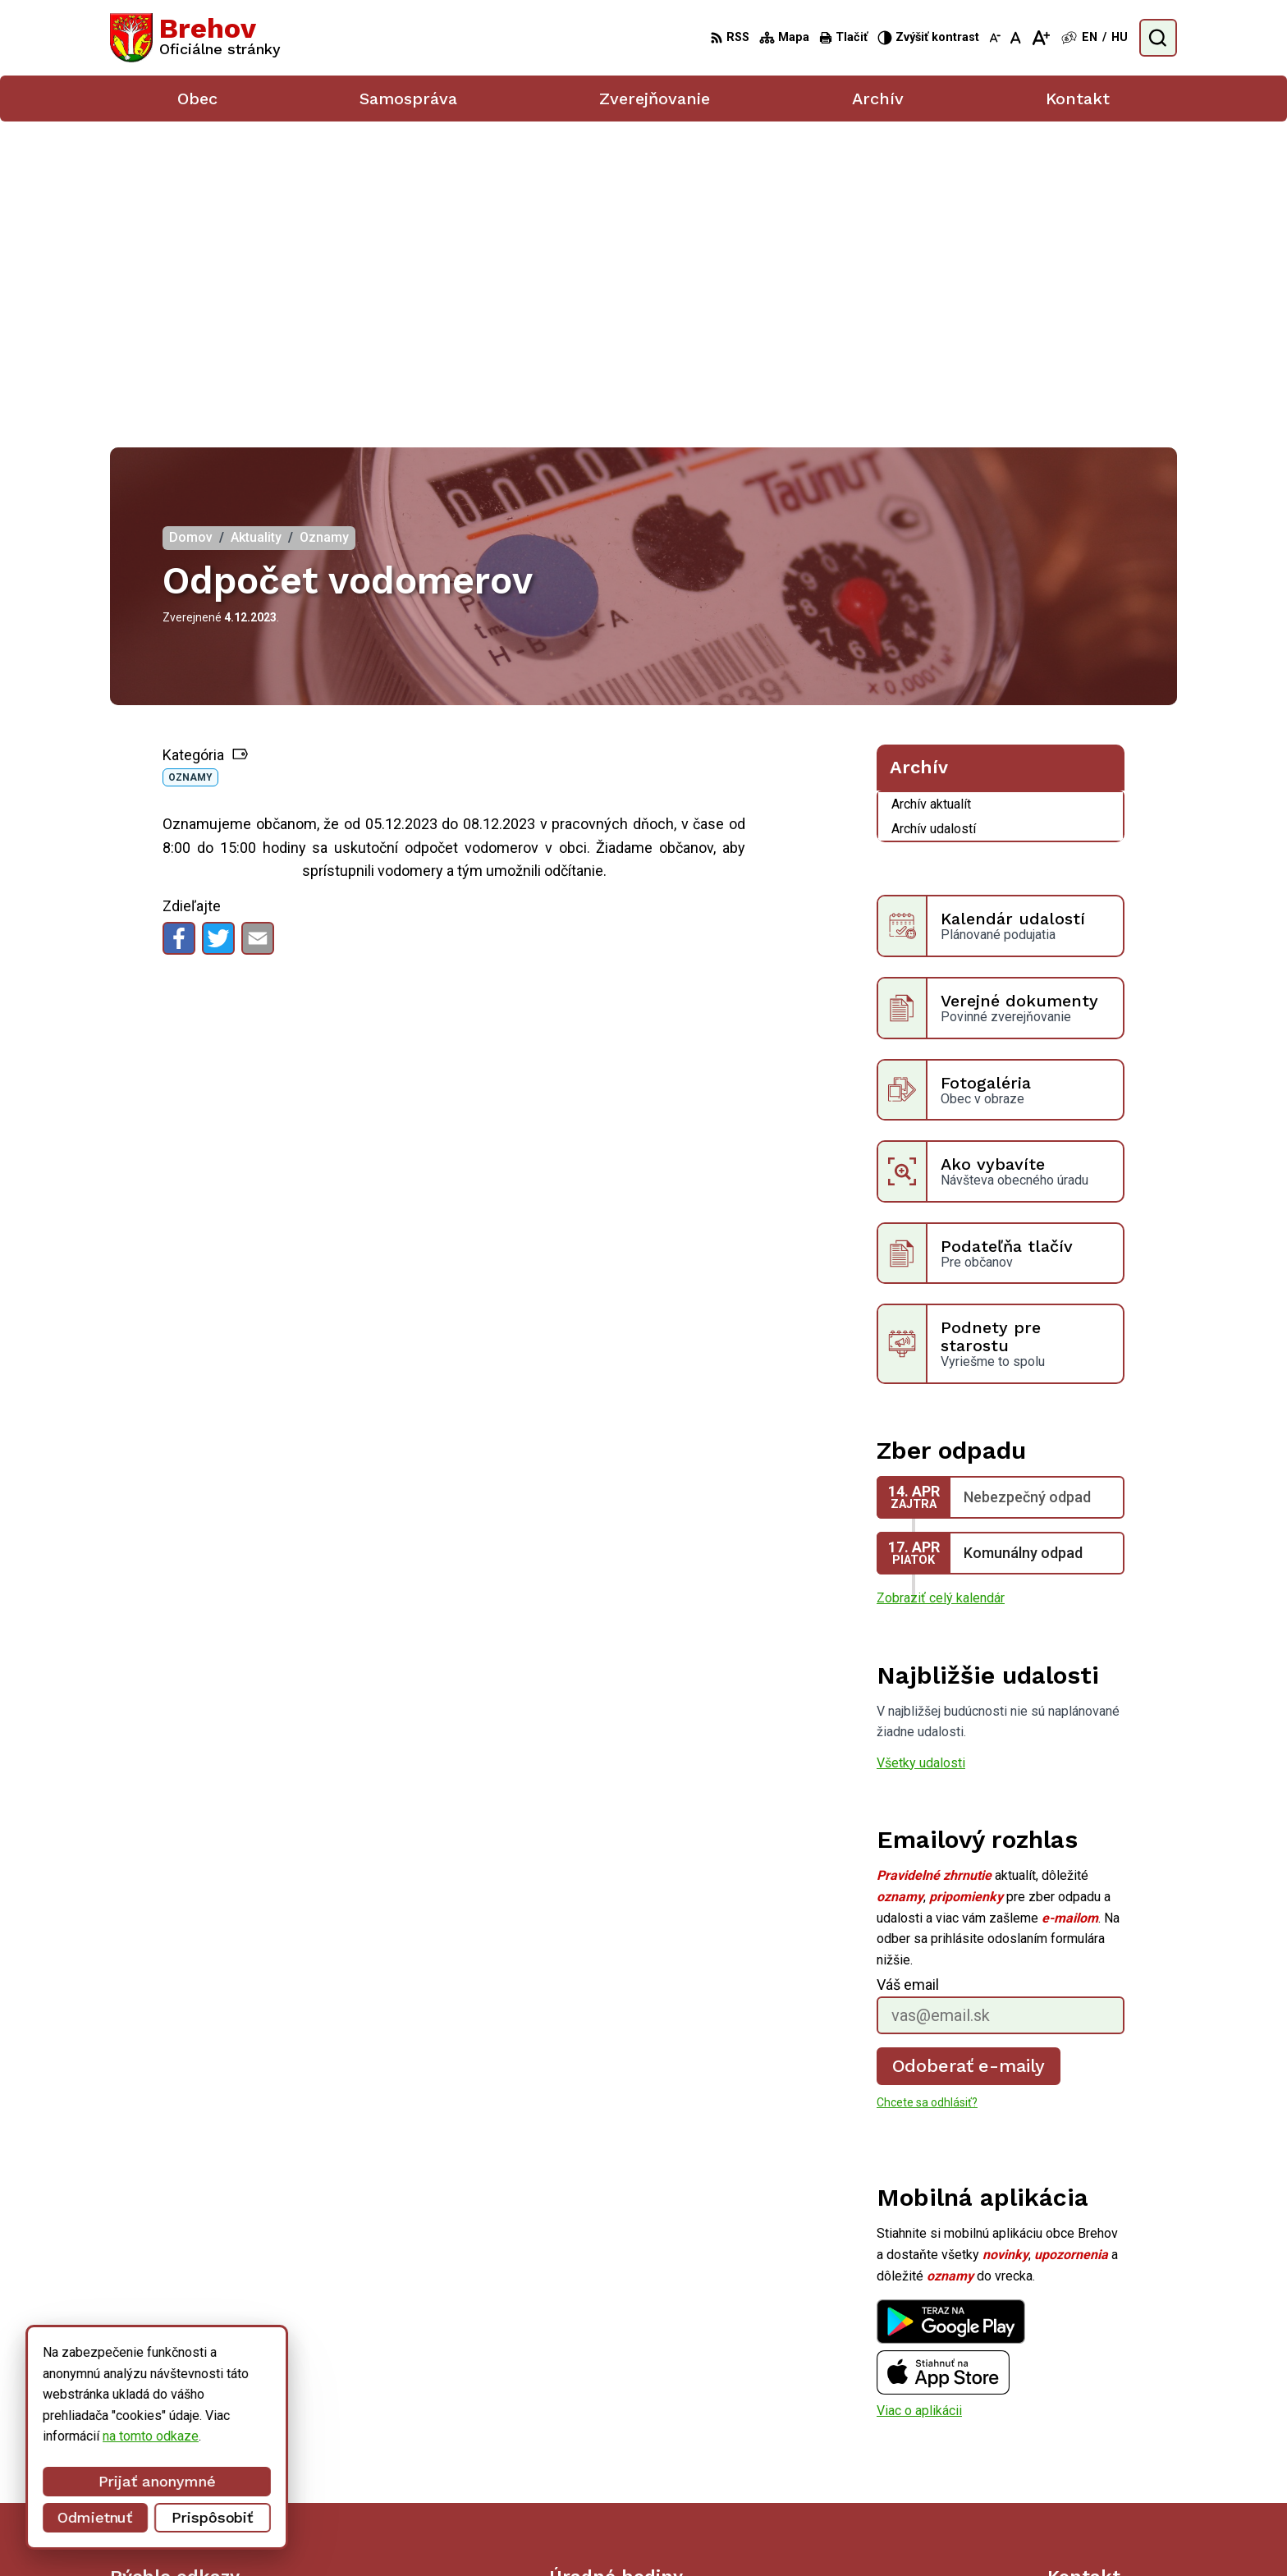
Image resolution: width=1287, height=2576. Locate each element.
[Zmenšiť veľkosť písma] (994, 37)
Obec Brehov (932, 2532)
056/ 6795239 (1088, 2438)
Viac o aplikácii (919, 2111)
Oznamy (190, 478)
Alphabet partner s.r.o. (723, 2532)
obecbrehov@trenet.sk (1112, 2457)
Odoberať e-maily (969, 1766)
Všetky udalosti (921, 1463)
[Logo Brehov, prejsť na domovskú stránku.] (195, 37)
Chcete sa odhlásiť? (927, 1802)
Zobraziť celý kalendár (941, 1298)
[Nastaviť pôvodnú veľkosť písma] (1015, 37)
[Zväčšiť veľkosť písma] (1040, 37)
